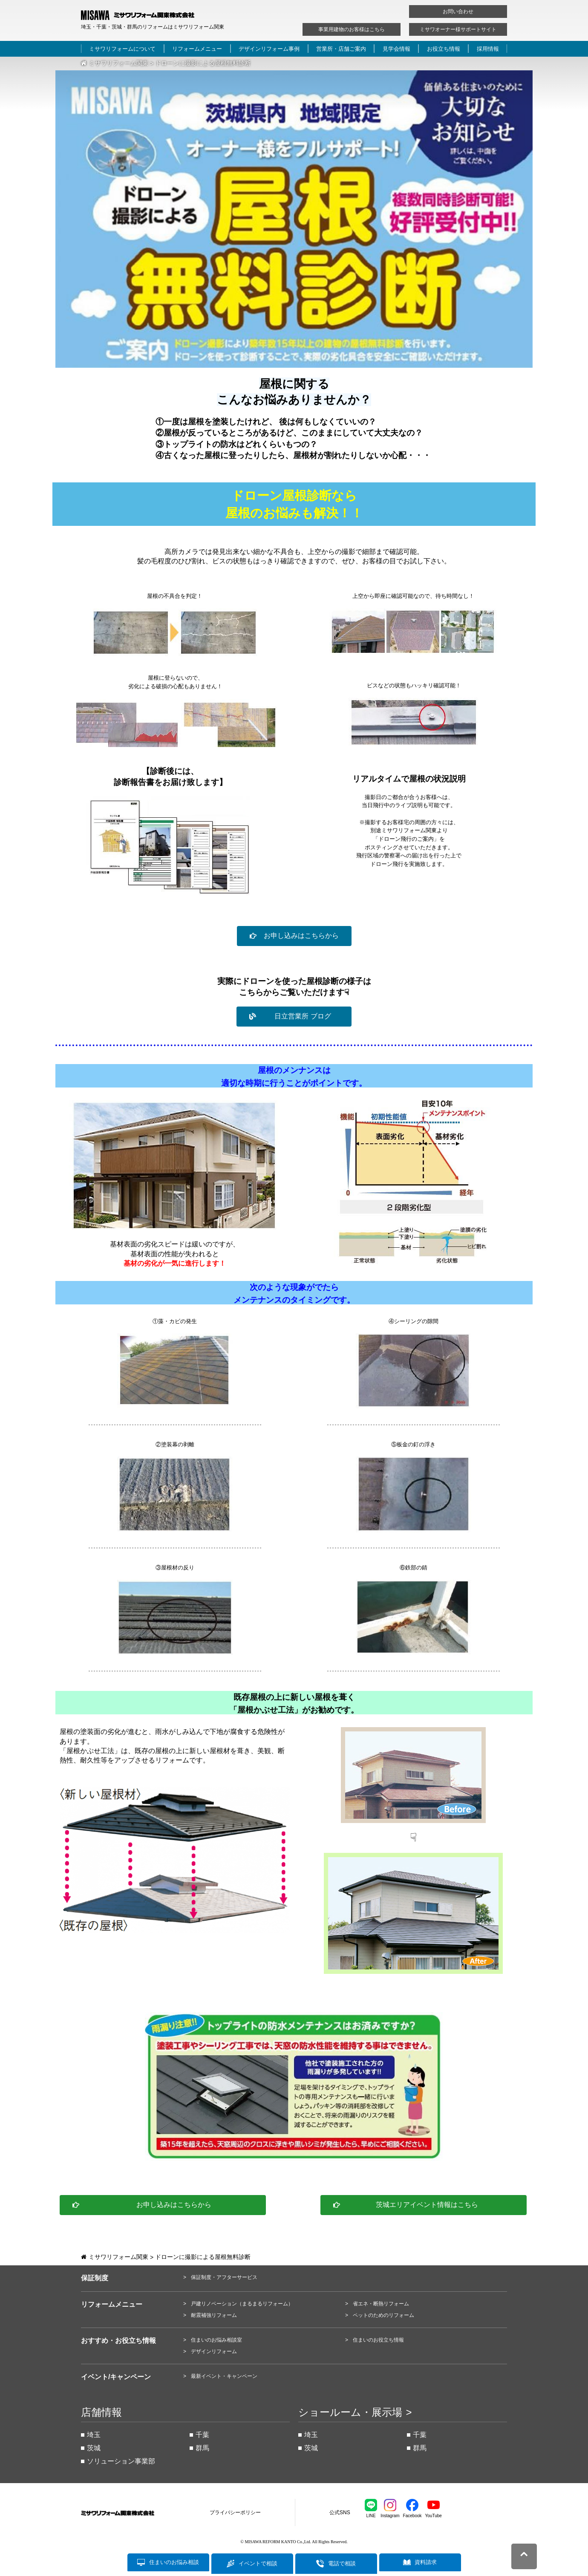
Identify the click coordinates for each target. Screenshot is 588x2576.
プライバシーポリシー (235, 2512)
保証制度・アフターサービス (224, 2277)
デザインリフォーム (214, 2351)
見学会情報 (396, 49)
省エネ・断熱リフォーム (381, 2304)
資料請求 (426, 2563)
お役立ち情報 (443, 49)
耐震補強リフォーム (214, 2315)
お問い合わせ (458, 11)
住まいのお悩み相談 (174, 2563)
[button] (294, 936)
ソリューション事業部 (121, 2461)
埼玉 (94, 2434)
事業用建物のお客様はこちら (351, 29)
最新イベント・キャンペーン (224, 2376)
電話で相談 (342, 2563)
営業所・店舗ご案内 (341, 49)
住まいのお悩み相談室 (216, 2340)
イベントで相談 (258, 2563)
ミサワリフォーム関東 (114, 63)
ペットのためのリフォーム (383, 2315)
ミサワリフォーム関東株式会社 (128, 2513)
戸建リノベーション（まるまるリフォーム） (242, 2304)
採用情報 (488, 49)
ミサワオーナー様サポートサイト (458, 29)
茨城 (94, 2448)
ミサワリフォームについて (122, 49)
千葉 (202, 2434)
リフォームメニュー (197, 49)
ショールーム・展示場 (350, 2412)
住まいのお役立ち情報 (378, 2340)
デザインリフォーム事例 (269, 49)
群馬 (202, 2448)
